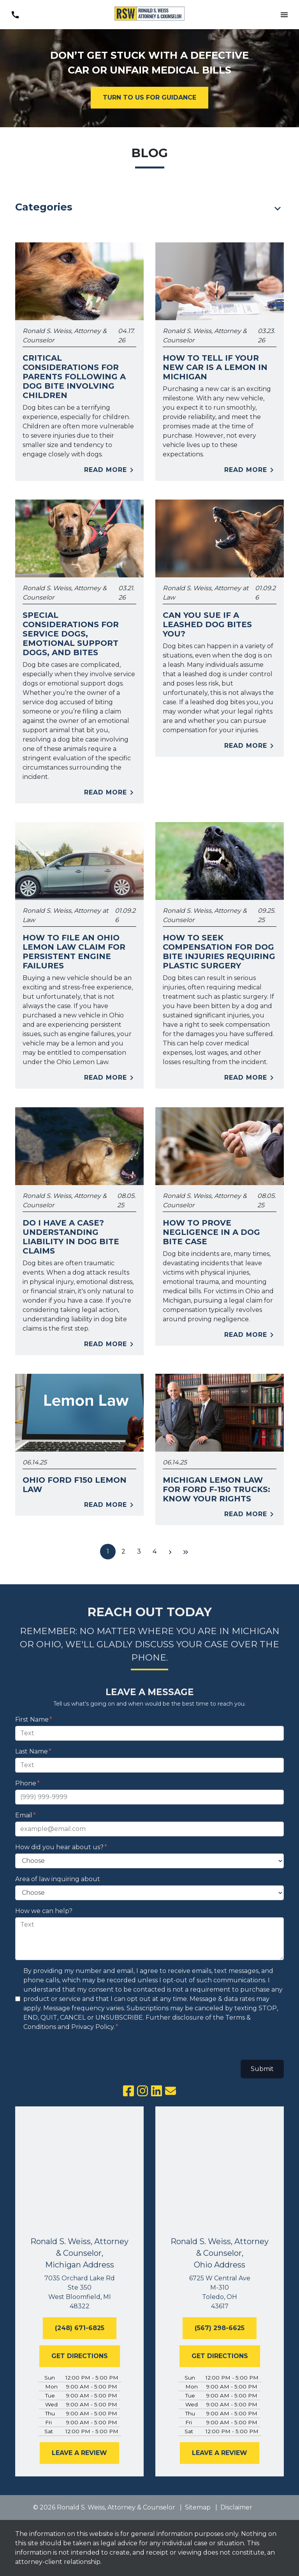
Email (23, 1815)
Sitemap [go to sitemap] (198, 2507)
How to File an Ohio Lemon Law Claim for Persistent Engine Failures (74, 951)
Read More (110, 470)
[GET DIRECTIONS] (79, 2356)
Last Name (31, 1751)
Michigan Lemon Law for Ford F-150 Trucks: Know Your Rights (216, 1489)
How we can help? (43, 1911)
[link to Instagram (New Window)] (142, 2091)
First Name (32, 1719)
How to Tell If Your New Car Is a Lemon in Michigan (215, 367)
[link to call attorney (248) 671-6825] (15, 14)
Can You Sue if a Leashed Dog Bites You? (207, 624)
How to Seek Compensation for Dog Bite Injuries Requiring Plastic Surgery (219, 951)
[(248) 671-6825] (79, 2328)
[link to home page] (149, 15)
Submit (262, 2069)
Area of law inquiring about (57, 1879)
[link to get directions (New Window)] (79, 2292)
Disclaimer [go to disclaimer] (236, 2507)
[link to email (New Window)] (170, 2091)
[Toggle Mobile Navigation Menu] (284, 14)
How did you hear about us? (59, 1847)
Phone (25, 1783)
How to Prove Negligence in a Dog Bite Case (211, 1232)
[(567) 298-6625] (220, 2328)
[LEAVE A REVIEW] (79, 2453)
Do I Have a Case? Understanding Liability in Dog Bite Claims (71, 1237)
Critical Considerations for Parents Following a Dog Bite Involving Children (74, 376)
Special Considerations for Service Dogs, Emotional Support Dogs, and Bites (71, 633)
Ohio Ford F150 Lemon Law (75, 1484)
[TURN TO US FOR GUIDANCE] (149, 98)
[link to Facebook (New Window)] (128, 2091)
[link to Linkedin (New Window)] (156, 2091)
